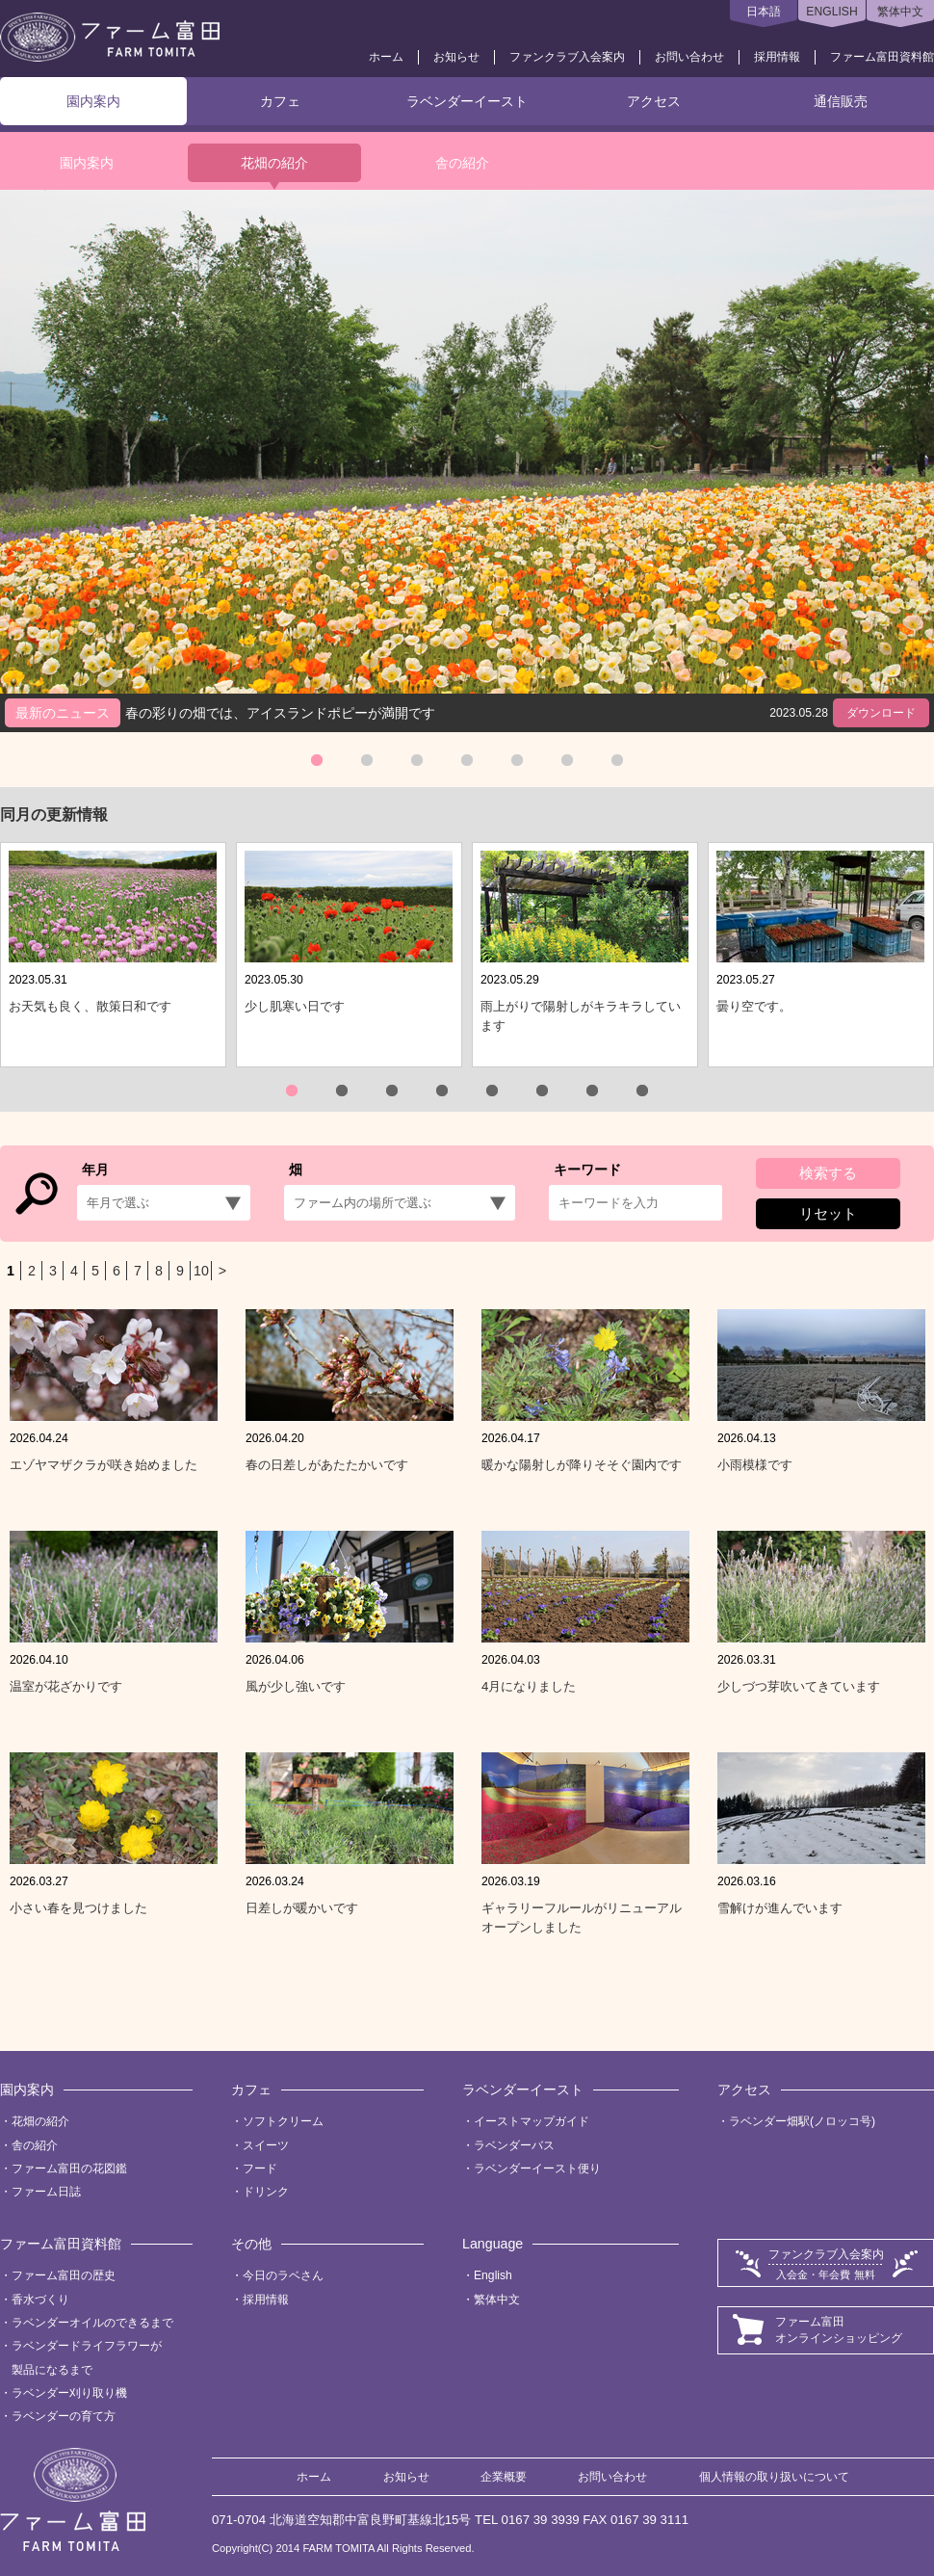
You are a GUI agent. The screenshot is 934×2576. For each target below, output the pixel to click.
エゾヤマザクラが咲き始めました (103, 1465)
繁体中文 (900, 11)
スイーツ (266, 2145)
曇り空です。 (753, 1006)
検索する (828, 1173)
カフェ (280, 101)
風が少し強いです (296, 1686)
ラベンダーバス (514, 2145)
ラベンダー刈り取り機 (69, 2393)
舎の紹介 (462, 163)
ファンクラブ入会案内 (567, 57)
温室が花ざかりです (66, 1686)
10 (201, 1270)
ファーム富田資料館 (882, 57)
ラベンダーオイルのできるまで (92, 2322)
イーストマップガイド (531, 2121)
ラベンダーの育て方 (64, 2416)
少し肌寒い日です (295, 1006)
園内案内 (93, 101)
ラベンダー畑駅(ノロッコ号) (802, 2121)
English (493, 2275)
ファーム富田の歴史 (64, 2275)
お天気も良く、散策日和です (90, 1006)
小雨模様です (754, 1465)
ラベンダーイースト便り (537, 2168)
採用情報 (777, 57)
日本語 (763, 11)
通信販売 (841, 101)
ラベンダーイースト (467, 101)
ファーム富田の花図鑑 (69, 2168)
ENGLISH (831, 11)
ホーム (386, 57)
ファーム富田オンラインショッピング (838, 2330)
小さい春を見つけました (78, 1908)
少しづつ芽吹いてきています (798, 1686)
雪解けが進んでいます (780, 1908)
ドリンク (266, 2191)
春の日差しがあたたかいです (327, 1465)
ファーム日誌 (46, 2191)
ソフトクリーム (283, 2121)
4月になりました (528, 1686)
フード (260, 2168)
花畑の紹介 (274, 163)
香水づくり (40, 2299)
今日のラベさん (283, 2275)
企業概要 (503, 2477)
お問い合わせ (689, 57)
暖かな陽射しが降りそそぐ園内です (581, 1465)
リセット (828, 1213)
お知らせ (456, 57)
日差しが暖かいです (302, 1908)
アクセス (654, 101)
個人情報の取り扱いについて (774, 2477)
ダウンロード (881, 713)
